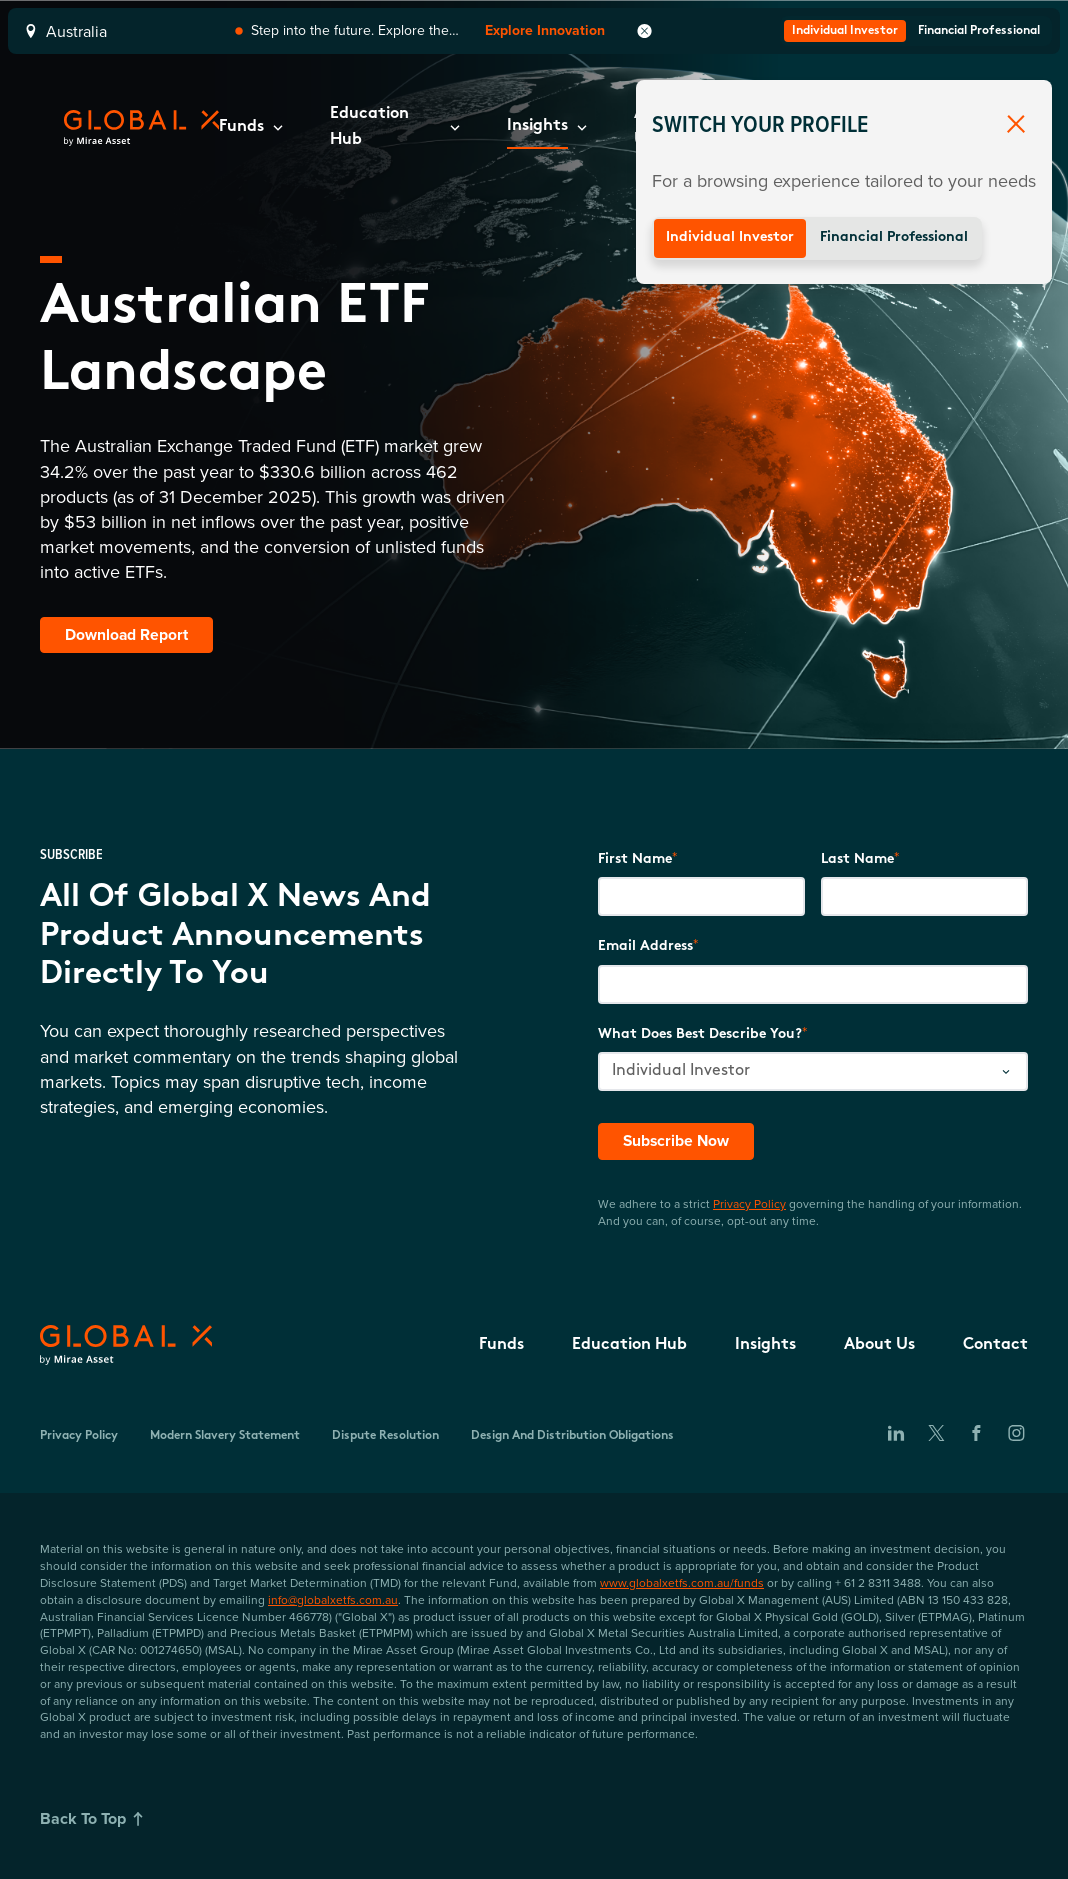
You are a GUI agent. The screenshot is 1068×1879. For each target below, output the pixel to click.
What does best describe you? (700, 1034)
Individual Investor (730, 237)
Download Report (127, 634)
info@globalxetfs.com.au (333, 1599)
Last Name (857, 859)
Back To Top (95, 1819)
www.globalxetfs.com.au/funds (682, 1582)
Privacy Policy (749, 1203)
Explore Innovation (545, 30)
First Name (635, 859)
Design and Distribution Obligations (572, 1437)
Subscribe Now (677, 1140)
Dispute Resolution (385, 1437)
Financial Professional (894, 237)
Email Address (645, 947)
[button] (250, 128)
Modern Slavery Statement (225, 1437)
